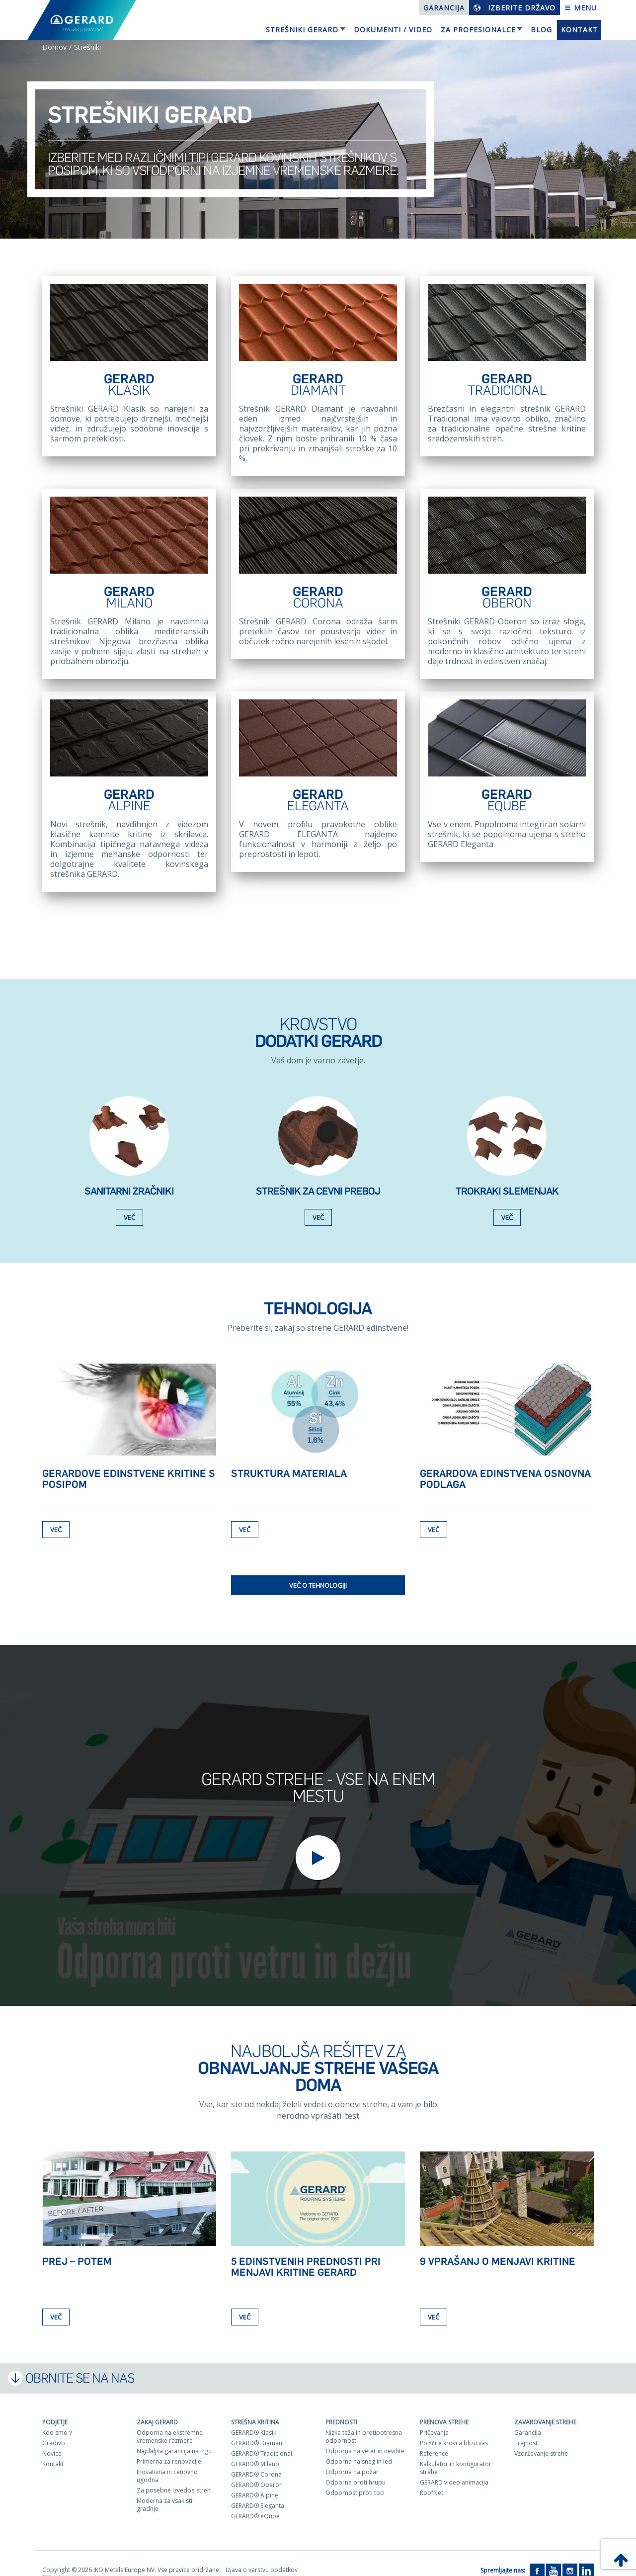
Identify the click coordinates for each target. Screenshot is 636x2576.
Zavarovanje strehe (545, 2408)
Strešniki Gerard (302, 29)
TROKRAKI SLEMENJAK (507, 1178)
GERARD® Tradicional (261, 2440)
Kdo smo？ (58, 2419)
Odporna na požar (352, 2458)
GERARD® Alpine (254, 2482)
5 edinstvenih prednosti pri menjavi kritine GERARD (306, 2253)
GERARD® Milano (255, 2450)
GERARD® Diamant (257, 2429)
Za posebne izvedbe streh (174, 2477)
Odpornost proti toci (355, 2479)
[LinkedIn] (586, 2557)
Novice (52, 2440)
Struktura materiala (289, 1460)
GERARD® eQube (255, 2502)
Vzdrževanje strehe (541, 2440)
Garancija (444, 7)
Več (129, 1204)
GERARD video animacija (454, 2469)
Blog (541, 29)
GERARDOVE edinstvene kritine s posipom (128, 1465)
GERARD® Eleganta (257, 2492)
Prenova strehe (444, 2408)
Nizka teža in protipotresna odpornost (363, 2423)
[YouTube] (553, 2557)
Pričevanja (434, 2419)
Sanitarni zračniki (129, 1178)
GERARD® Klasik (253, 2419)
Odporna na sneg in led (358, 2448)
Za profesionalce (478, 29)
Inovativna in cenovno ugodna (167, 2462)
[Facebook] (537, 2557)
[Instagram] (569, 2557)
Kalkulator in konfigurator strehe (455, 2454)
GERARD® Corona (256, 2461)
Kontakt (579, 29)
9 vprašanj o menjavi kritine (497, 2248)
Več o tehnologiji (318, 1571)
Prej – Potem (77, 2248)
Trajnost (526, 2429)
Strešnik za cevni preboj (318, 1178)
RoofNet (431, 2479)
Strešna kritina (255, 2408)
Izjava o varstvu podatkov (262, 2556)
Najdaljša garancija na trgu (174, 2437)
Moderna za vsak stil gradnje (165, 2491)
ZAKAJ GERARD (157, 2408)
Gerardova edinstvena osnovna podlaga (505, 1465)
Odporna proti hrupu (355, 2469)
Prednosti (341, 2408)
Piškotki (53, 2564)
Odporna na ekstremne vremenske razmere (170, 2423)
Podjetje (55, 2408)
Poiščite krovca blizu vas (454, 2429)
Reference (434, 2440)
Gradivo (53, 2429)
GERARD (129, 384)
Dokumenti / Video (393, 29)
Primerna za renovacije (169, 2448)
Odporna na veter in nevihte (364, 2437)
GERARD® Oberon (257, 2471)
